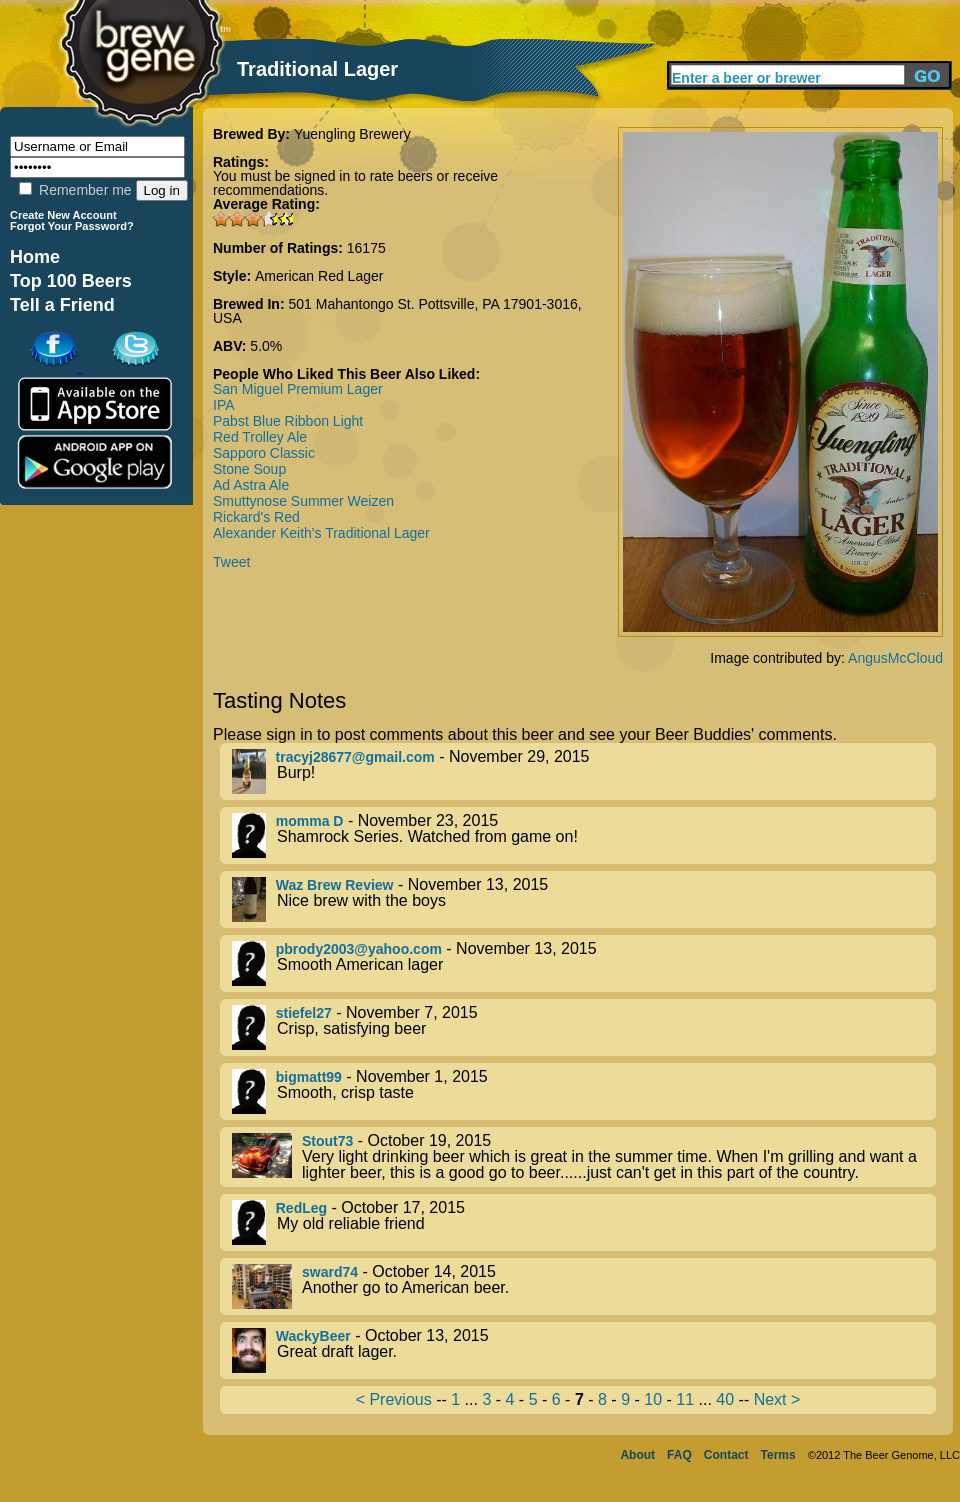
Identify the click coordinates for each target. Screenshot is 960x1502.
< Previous (394, 1399)
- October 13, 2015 (584, 1350)
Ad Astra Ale (251, 485)
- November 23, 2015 (584, 835)
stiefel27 (304, 1013)
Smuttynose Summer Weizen (303, 501)
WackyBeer (313, 1336)
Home (35, 257)
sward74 (330, 1272)
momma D (310, 821)
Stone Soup (249, 469)
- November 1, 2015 (584, 1091)
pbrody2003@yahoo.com (359, 949)
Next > (777, 1399)
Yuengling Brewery (352, 134)
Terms (778, 1455)
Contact (726, 1455)
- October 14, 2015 (584, 1286)
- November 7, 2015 (584, 1027)
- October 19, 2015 (584, 1157)
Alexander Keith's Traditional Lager (321, 533)
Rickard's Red (256, 517)
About (637, 1455)
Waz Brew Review (335, 885)
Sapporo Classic (264, 453)
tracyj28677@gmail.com (355, 757)
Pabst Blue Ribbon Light (288, 421)
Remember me (75, 190)
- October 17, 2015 (584, 1222)
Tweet (231, 562)
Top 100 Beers (71, 281)
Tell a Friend (62, 305)
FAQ (679, 1455)
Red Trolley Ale (260, 437)
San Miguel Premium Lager (298, 389)
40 (725, 1399)
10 (653, 1399)
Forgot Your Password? (72, 226)
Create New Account (63, 215)
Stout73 (327, 1141)
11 (685, 1399)
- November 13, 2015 (584, 899)
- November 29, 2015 (584, 771)
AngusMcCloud (895, 658)
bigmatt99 (309, 1077)
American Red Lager (319, 276)
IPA (224, 405)
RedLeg (301, 1208)
